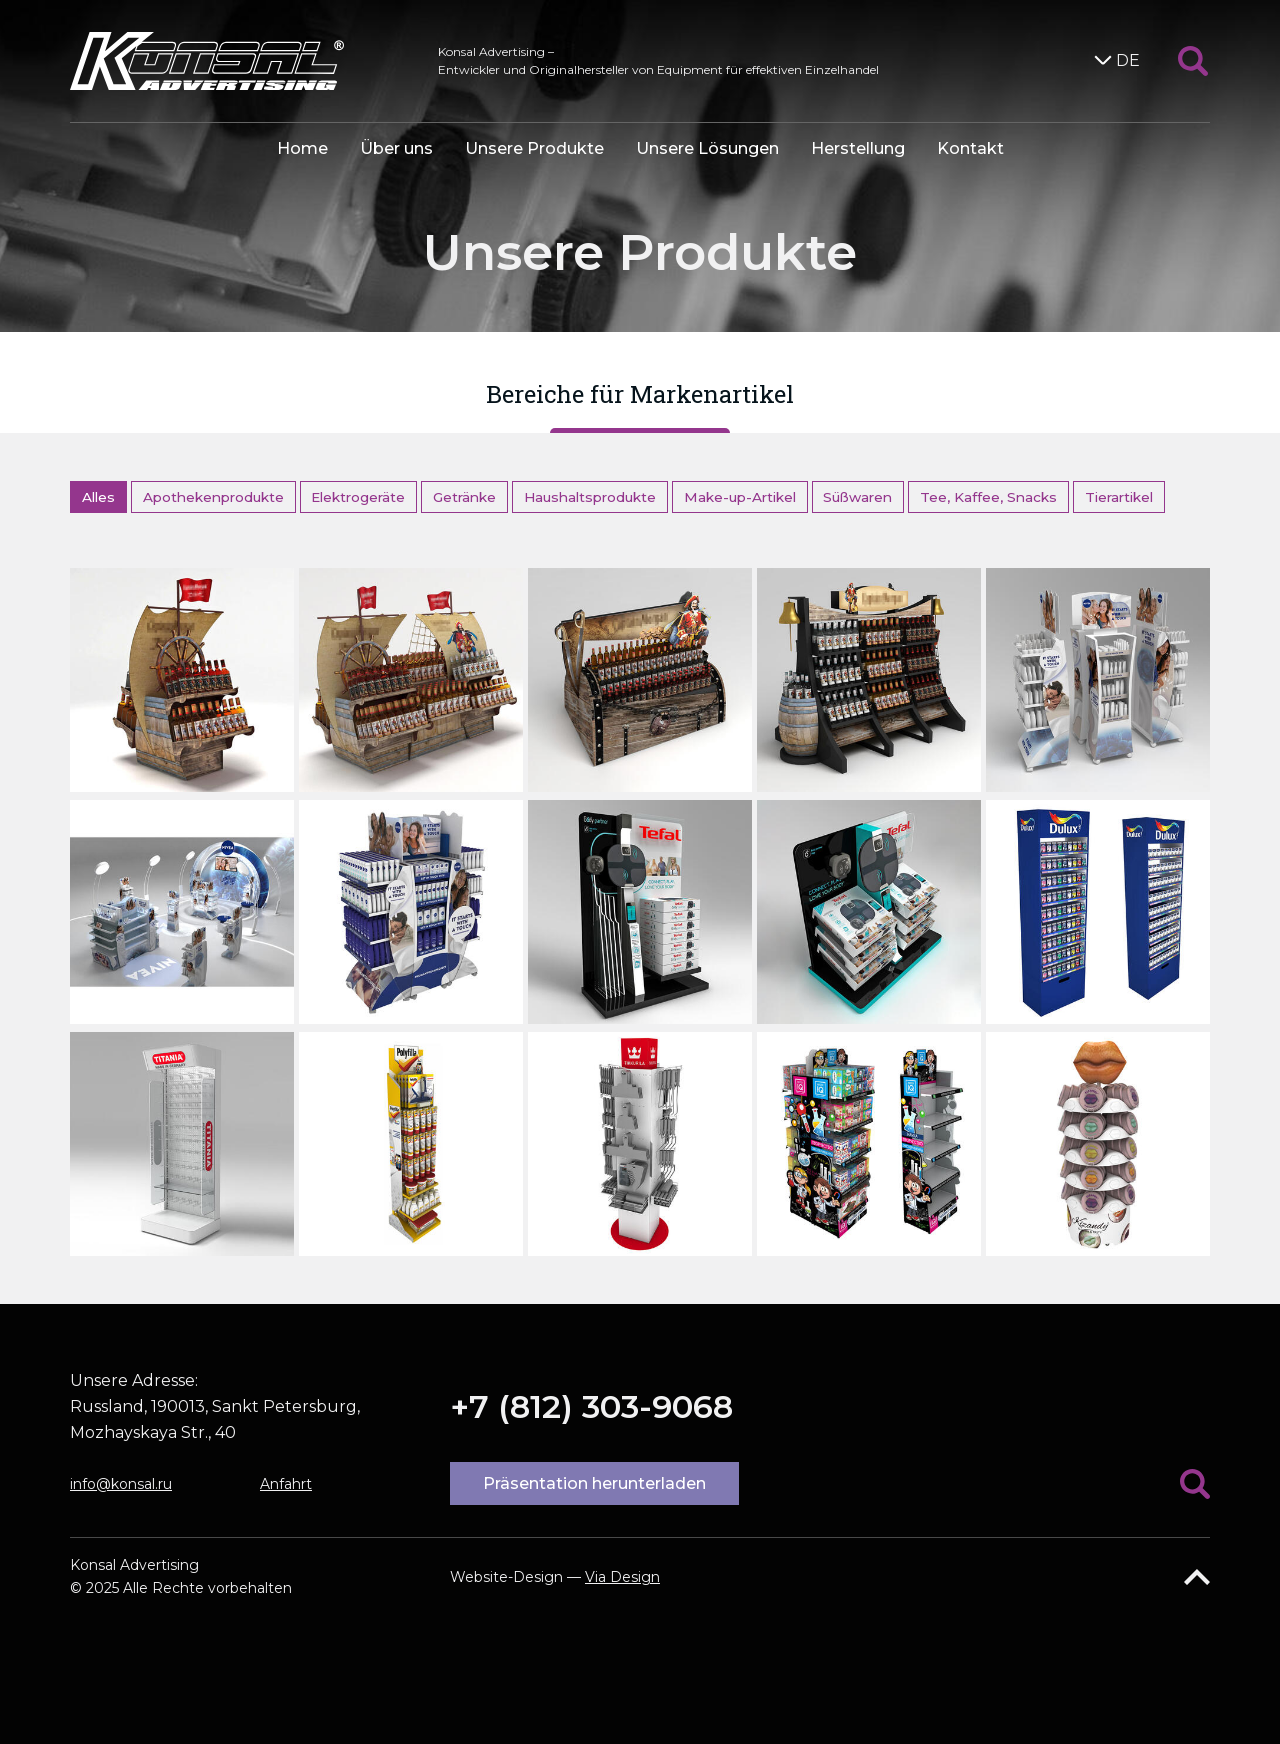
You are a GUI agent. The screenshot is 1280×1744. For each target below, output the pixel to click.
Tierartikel (1119, 497)
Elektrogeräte (358, 497)
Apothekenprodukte (213, 497)
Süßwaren (857, 497)
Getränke (464, 497)
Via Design (622, 1577)
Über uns (396, 148)
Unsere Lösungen (707, 148)
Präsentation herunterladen (594, 1483)
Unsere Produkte (534, 148)
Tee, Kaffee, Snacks (988, 497)
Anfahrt (286, 1484)
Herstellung (858, 148)
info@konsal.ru (121, 1484)
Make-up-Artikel (740, 497)
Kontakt (970, 148)
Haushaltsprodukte (590, 497)
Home (302, 148)
